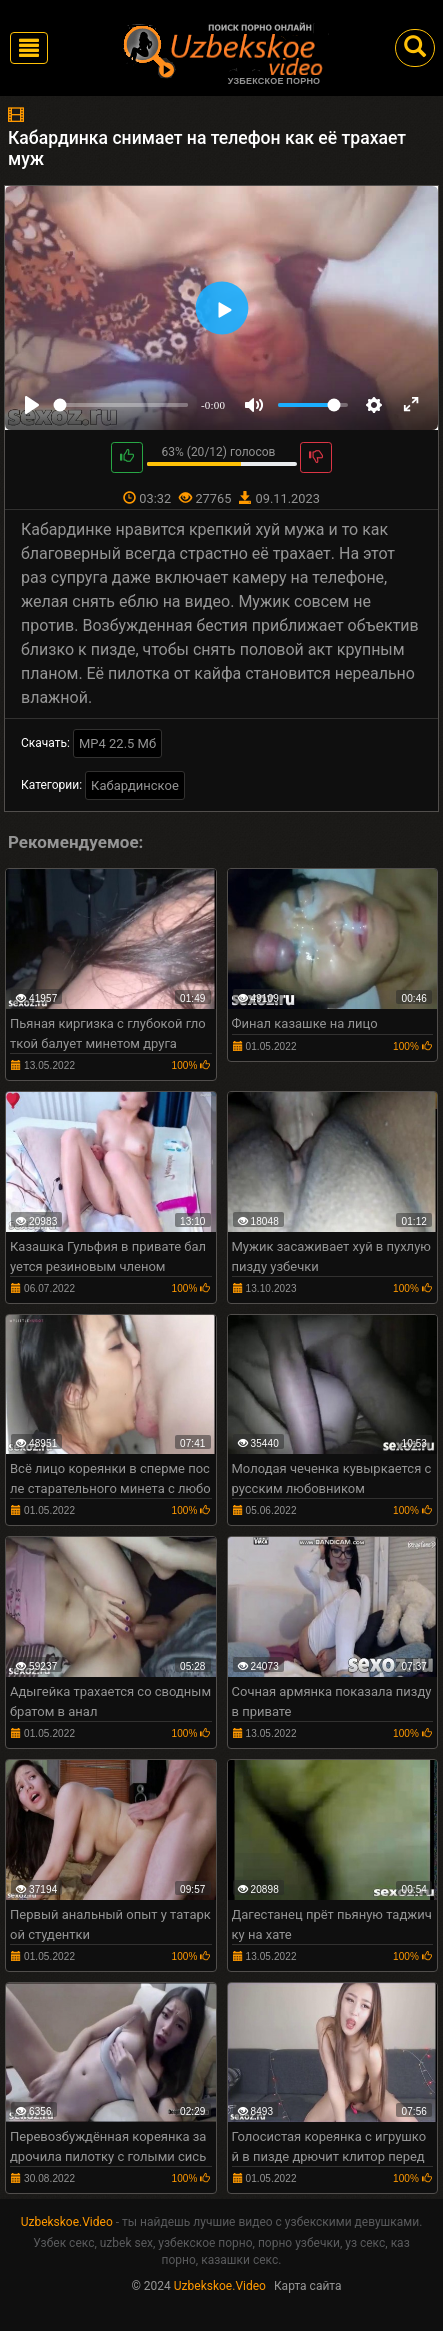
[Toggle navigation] (29, 48)
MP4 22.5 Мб (117, 743)
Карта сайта (308, 2286)
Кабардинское (135, 785)
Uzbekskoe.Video (67, 2222)
